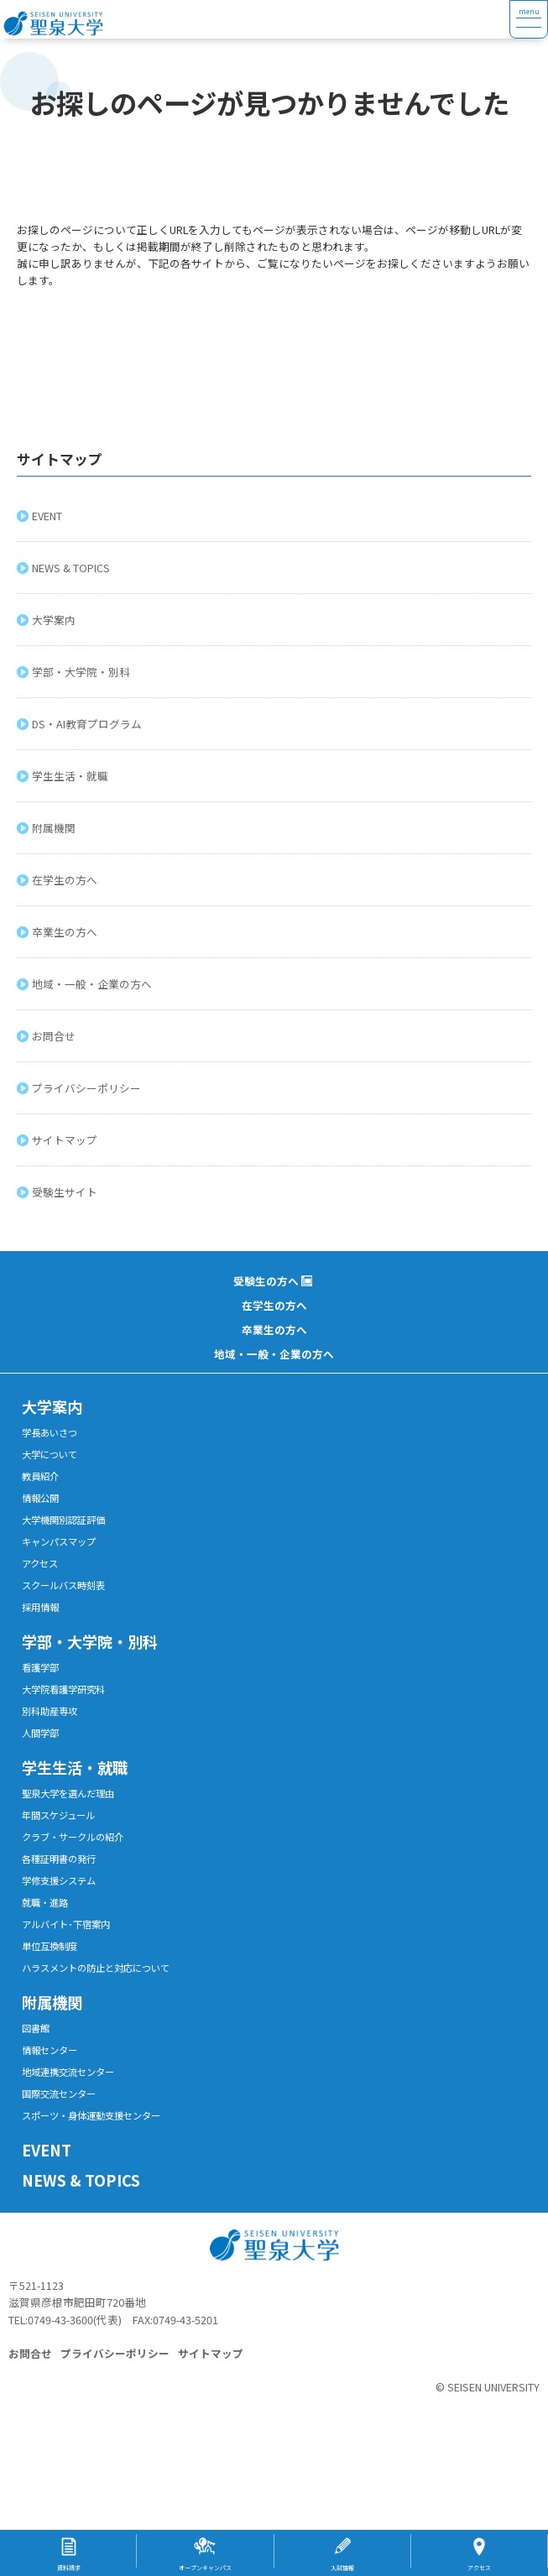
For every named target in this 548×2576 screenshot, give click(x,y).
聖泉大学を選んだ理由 (68, 1793)
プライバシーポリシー (89, 1088)
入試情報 (342, 2567)
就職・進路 (45, 1902)
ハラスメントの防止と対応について (96, 1967)
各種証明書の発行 (59, 1858)
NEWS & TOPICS (73, 568)
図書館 (36, 2028)
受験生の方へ (266, 1281)
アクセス (40, 1563)
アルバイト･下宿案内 (66, 1924)
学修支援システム (59, 1880)
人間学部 (40, 1732)
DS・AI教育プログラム (89, 724)
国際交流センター (59, 2093)
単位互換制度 (49, 1946)
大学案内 (56, 620)
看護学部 (40, 1667)
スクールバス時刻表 (63, 1585)
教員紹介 (40, 1476)
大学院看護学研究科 (63, 1689)
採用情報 (40, 1607)
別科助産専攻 (49, 1711)
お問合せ (56, 1036)
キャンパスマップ (59, 1541)
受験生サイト (67, 1192)
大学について (49, 1454)
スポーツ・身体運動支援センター (91, 2115)
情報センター (49, 2050)
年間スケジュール (58, 1815)
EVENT (49, 516)
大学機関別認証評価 (63, 1519)
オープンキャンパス (205, 2567)
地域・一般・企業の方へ (94, 984)
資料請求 (69, 2567)
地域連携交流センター (68, 2071)
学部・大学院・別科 (83, 672)
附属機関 (56, 828)
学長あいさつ (49, 1432)
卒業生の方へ (67, 932)
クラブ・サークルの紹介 (72, 1836)
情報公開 (40, 1497)
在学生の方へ (67, 880)
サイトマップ (67, 1140)
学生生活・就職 (72, 776)
